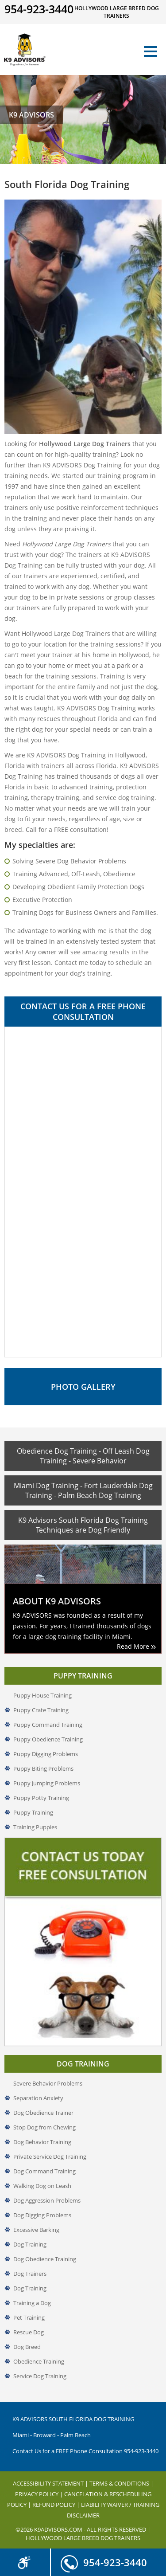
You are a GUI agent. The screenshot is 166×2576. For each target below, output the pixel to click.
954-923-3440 (104, 2559)
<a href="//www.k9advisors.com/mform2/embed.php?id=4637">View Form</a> (83, 1192)
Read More (136, 1646)
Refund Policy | (56, 2505)
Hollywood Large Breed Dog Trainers (83, 2538)
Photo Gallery (83, 1386)
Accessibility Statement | (51, 2483)
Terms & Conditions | (121, 2483)
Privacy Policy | (39, 2494)
